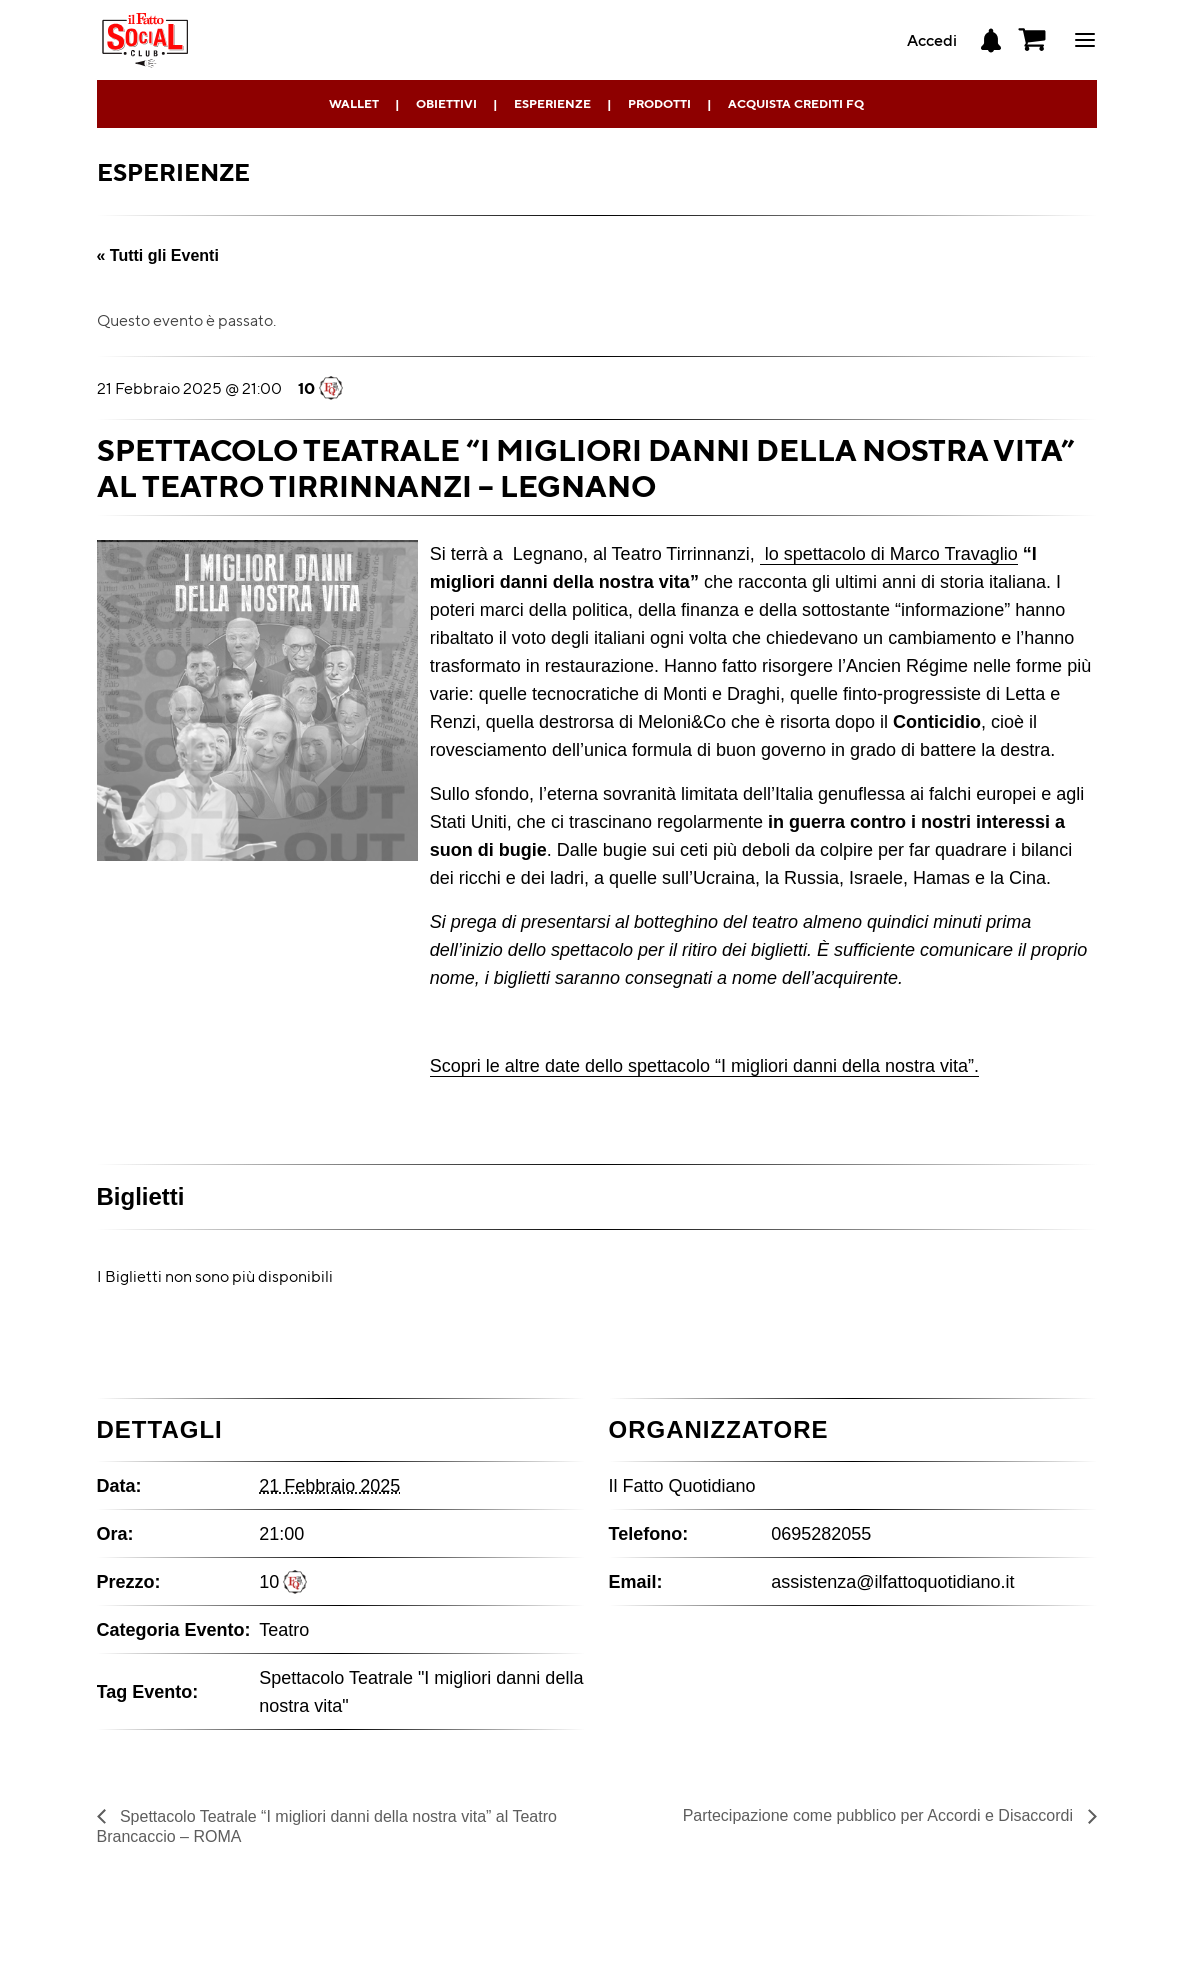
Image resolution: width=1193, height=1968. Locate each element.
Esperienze (552, 103)
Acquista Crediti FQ (796, 103)
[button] (1033, 40)
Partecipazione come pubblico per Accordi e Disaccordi (880, 1815)
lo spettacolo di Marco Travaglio (889, 554)
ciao (1085, 40)
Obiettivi (446, 103)
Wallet (354, 103)
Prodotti (659, 103)
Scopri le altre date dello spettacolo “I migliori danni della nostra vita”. (704, 1066)
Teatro (284, 1630)
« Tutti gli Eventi (158, 255)
